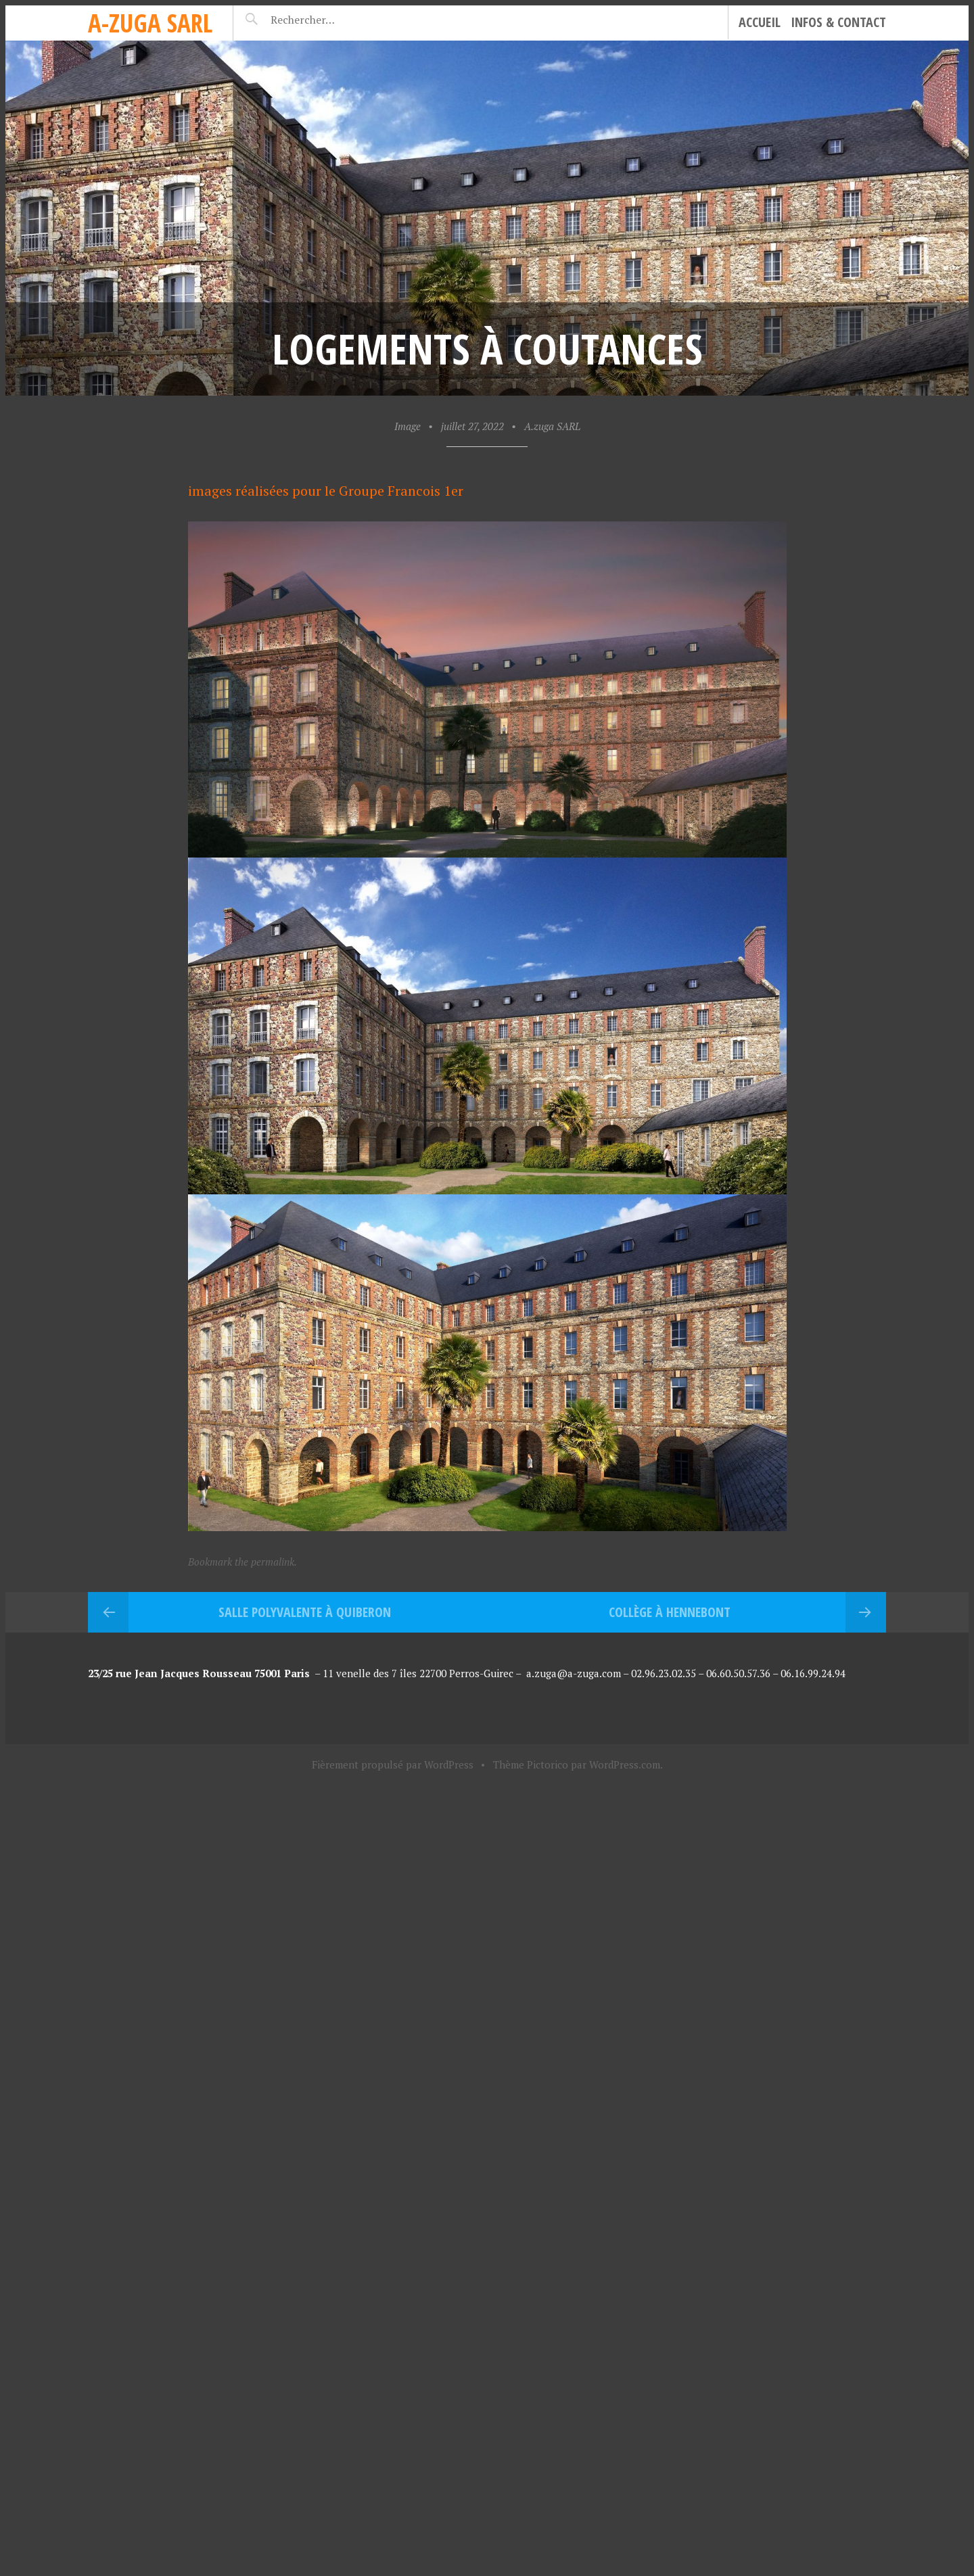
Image (407, 426)
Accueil (760, 22)
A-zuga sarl (150, 22)
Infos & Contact (838, 22)
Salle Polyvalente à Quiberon (304, 1612)
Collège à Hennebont (669, 1612)
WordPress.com (624, 1764)
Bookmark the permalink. (242, 1561)
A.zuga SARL (552, 426)
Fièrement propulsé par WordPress (392, 1764)
